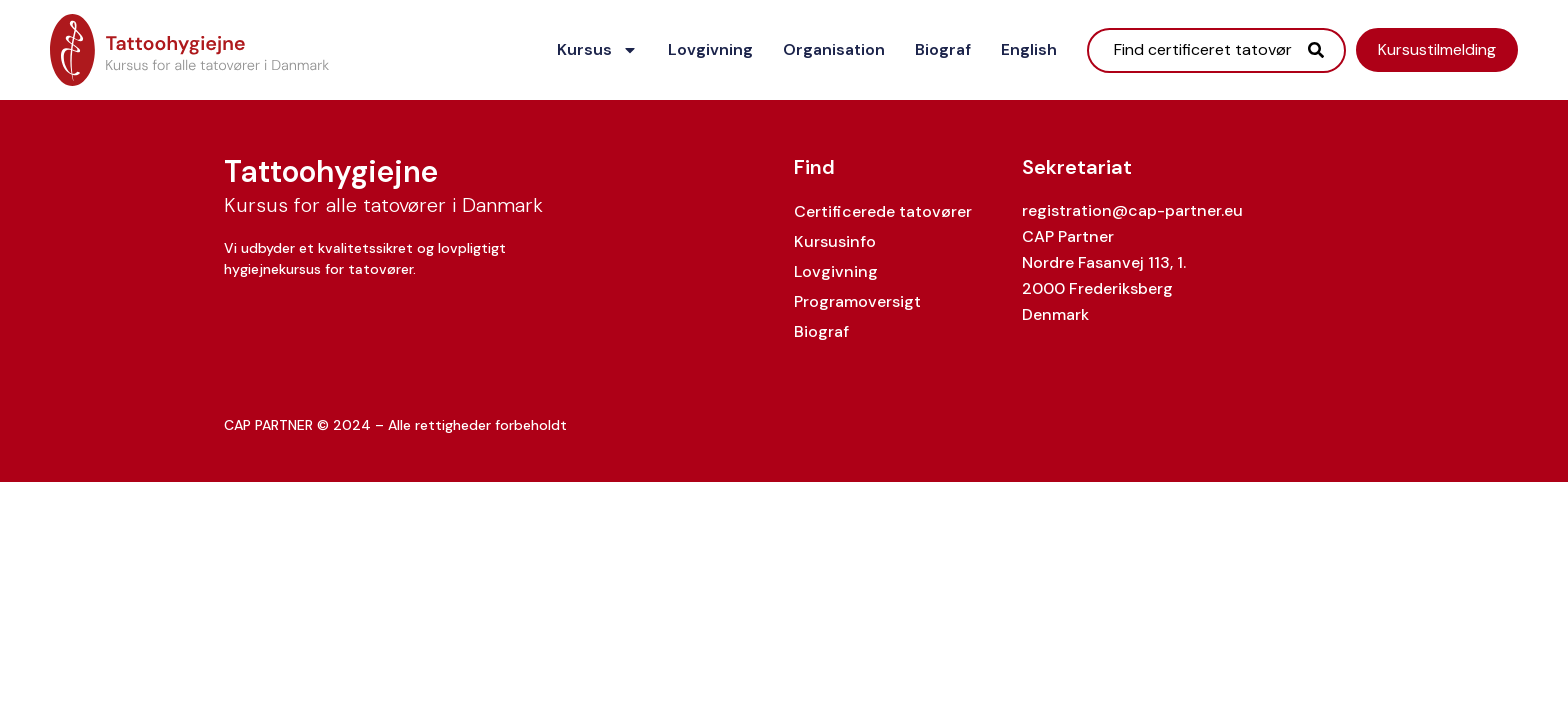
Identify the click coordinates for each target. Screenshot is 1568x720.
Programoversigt (857, 301)
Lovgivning (710, 49)
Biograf (943, 49)
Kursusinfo (835, 241)
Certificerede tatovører (883, 211)
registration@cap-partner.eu (1132, 210)
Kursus (597, 50)
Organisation (834, 49)
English (1029, 49)
